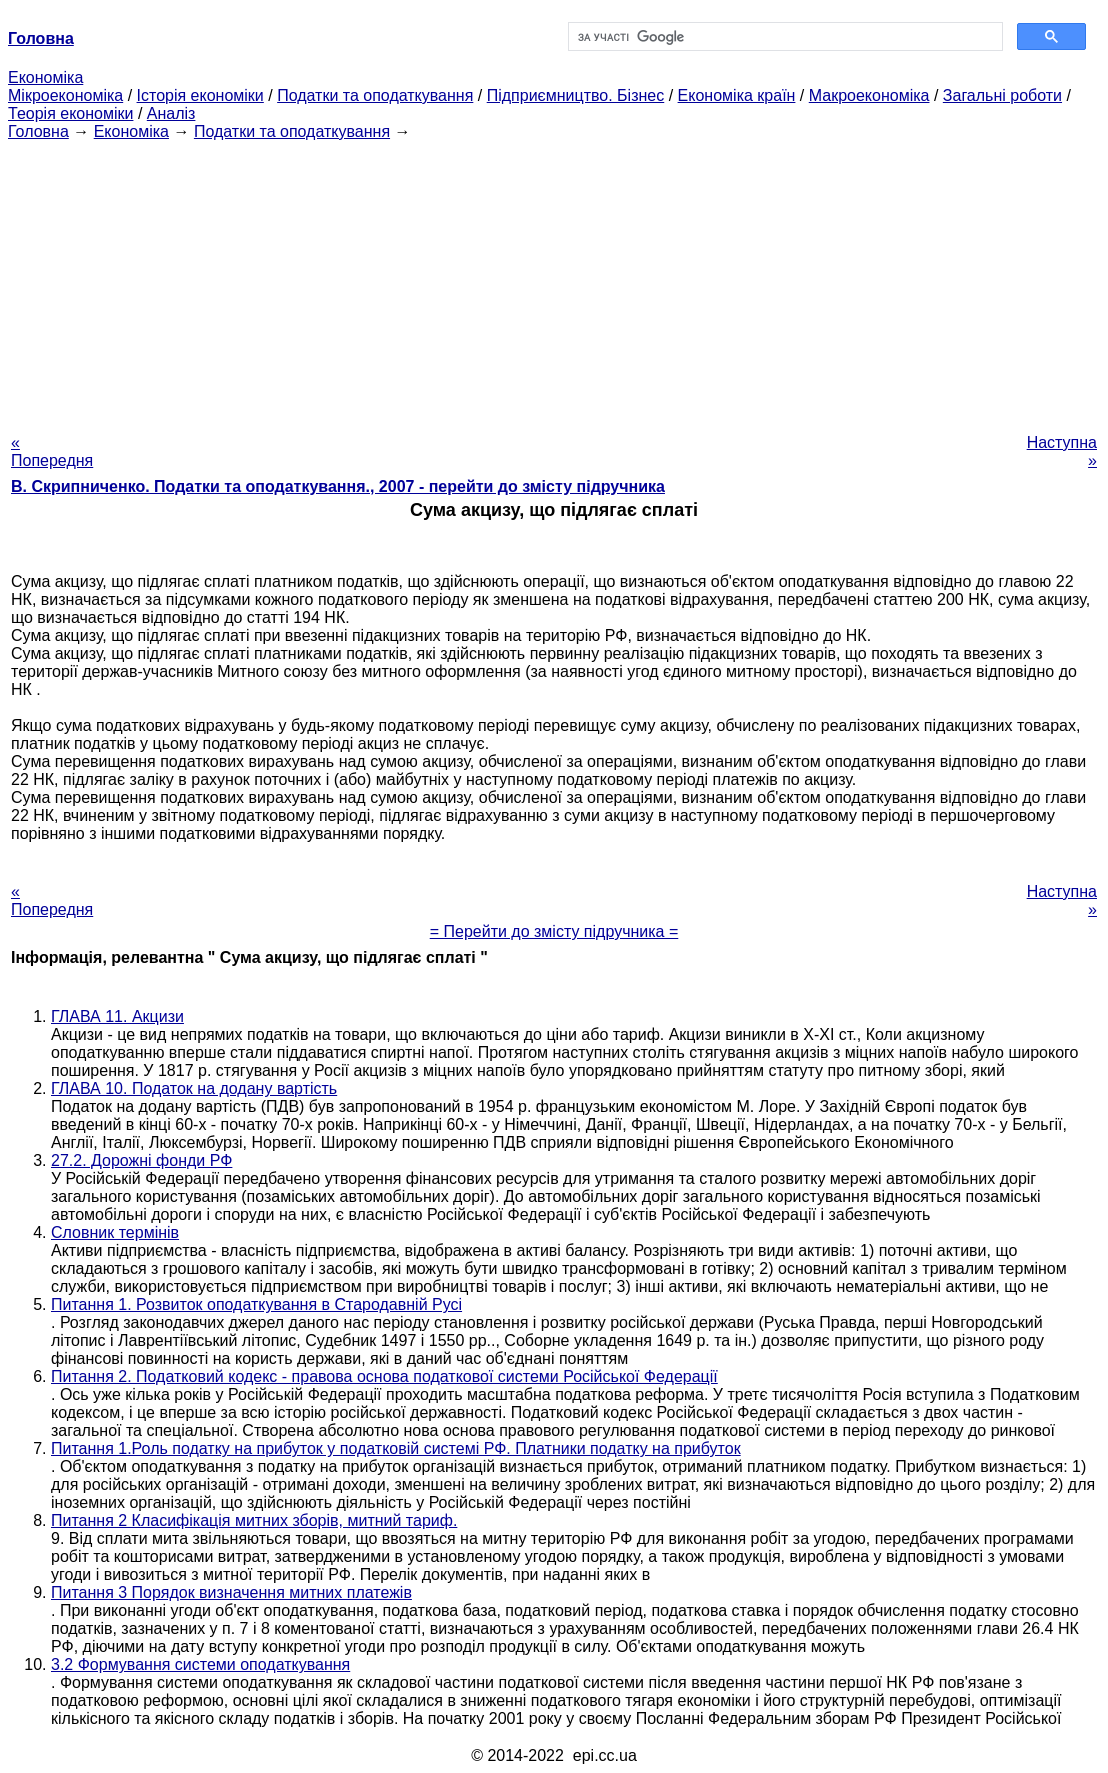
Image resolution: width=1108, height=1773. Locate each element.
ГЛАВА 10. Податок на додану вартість (194, 1088)
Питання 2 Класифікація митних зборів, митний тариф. (254, 1520)
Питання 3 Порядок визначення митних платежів (231, 1592)
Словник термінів (115, 1232)
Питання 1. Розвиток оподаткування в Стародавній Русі (256, 1304)
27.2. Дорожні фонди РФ (141, 1160)
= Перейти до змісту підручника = (554, 931)
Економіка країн (737, 95)
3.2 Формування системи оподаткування (200, 1664)
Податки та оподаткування (375, 95)
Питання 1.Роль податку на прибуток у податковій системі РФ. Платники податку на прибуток (396, 1448)
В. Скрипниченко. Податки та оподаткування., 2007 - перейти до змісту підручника (338, 486)
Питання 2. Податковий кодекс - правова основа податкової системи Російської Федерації (384, 1376)
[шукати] (783, 37)
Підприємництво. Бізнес (576, 95)
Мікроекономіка (65, 95)
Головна (38, 131)
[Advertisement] (554, 281)
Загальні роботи (1002, 95)
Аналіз (171, 113)
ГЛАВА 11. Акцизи (117, 1016)
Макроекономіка (869, 95)
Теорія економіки (70, 113)
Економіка (45, 77)
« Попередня (52, 451)
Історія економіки (200, 95)
